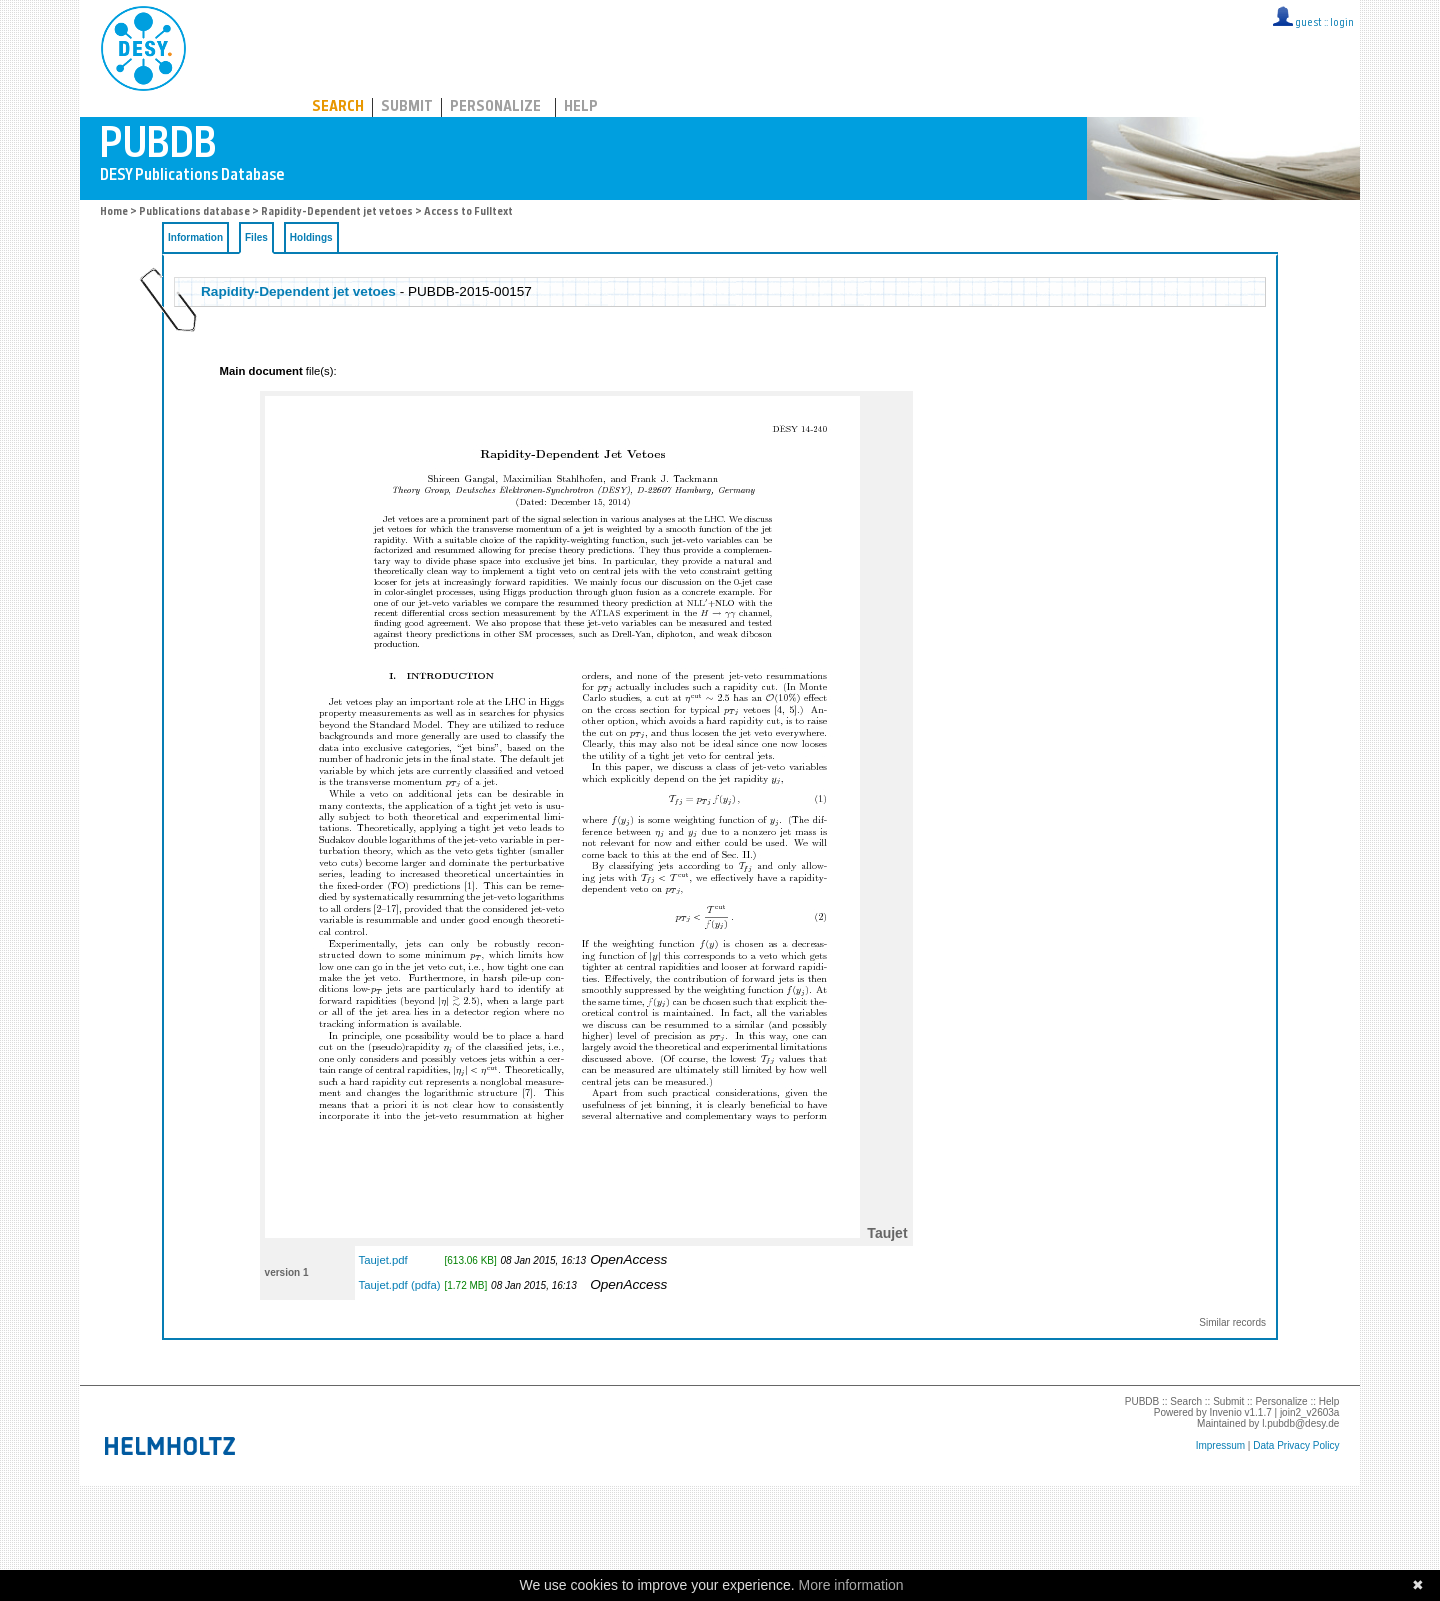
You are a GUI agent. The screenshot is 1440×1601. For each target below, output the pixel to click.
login (1342, 23)
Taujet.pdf (383, 1260)
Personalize (495, 107)
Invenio (1225, 1412)
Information (195, 237)
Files (256, 237)
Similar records (1232, 1322)
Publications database (194, 212)
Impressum (1220, 1445)
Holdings (311, 237)
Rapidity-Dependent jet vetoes (337, 212)
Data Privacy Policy (1296, 1445)
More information (851, 1585)
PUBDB (231, 45)
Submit (407, 107)
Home (114, 212)
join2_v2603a (1310, 1412)
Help (581, 107)
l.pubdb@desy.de (1300, 1423)
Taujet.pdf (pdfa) (400, 1285)
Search (338, 107)
